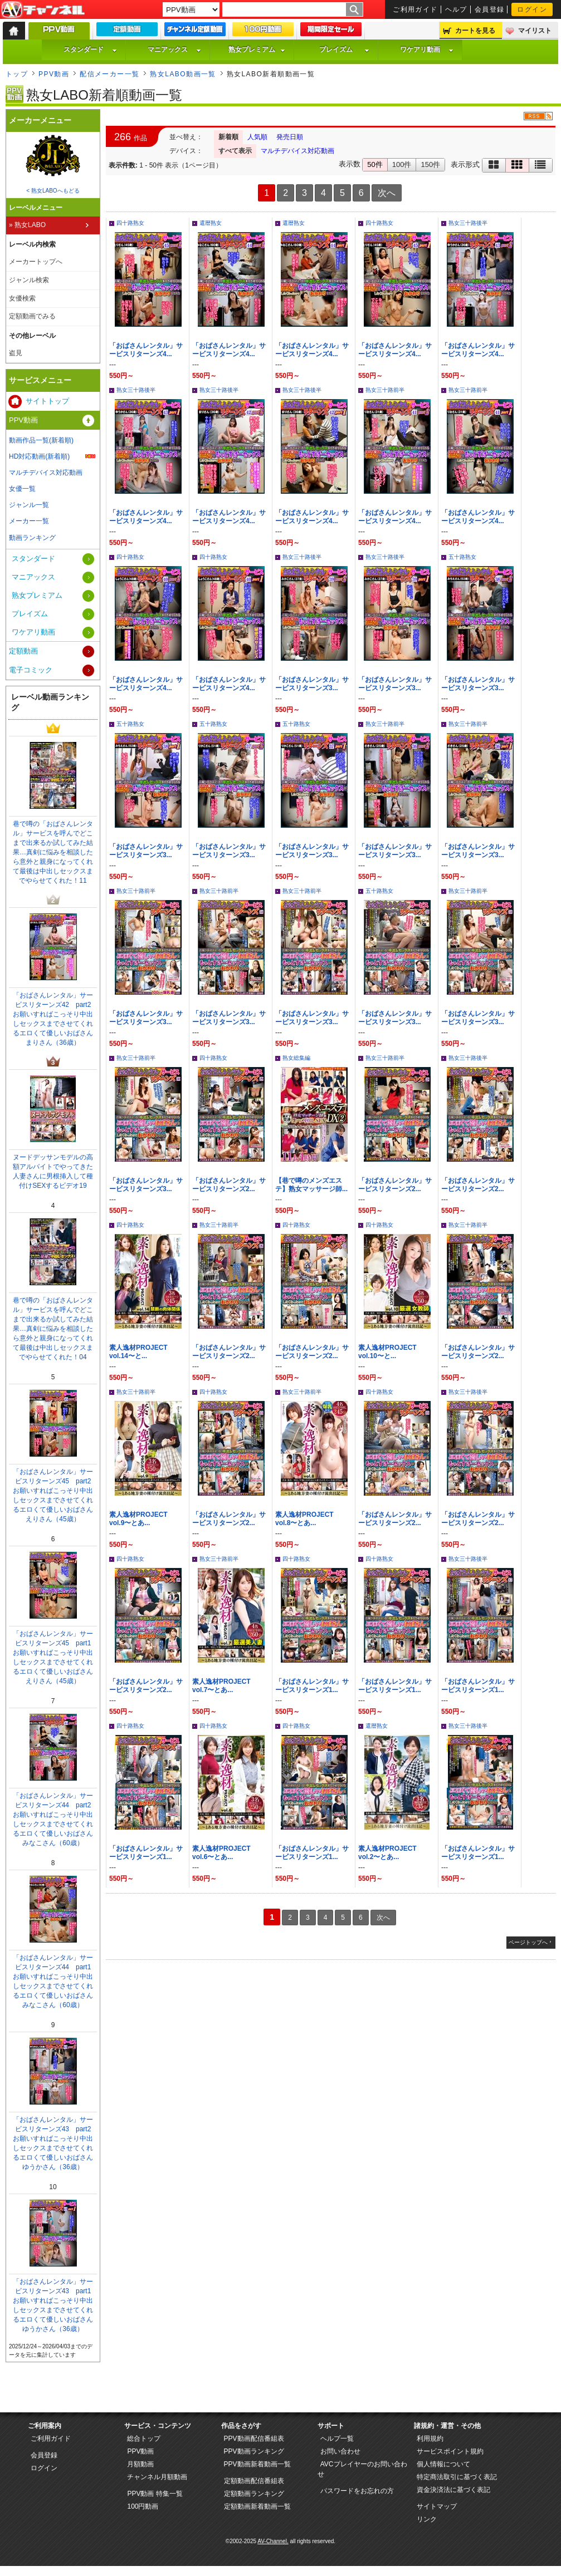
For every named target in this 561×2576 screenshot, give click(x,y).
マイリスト (535, 31)
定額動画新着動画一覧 (257, 2506)
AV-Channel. (272, 2541)
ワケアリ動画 (426, 49)
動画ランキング (32, 538)
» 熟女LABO (27, 225)
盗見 (15, 353)
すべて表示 (235, 151)
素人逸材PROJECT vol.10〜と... (387, 1352)
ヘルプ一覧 (337, 2438)
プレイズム (344, 49)
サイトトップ (47, 401)
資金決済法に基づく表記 (453, 2490)
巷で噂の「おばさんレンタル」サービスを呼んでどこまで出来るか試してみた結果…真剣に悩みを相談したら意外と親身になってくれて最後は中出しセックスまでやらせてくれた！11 (53, 852)
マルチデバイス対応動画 (297, 151)
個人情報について (443, 2464)
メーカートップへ (35, 262)
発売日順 (289, 137)
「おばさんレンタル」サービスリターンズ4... (146, 350)
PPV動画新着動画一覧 (257, 2464)
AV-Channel (43, 10)
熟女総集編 (296, 1058)
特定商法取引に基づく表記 (457, 2477)
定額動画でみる (32, 316)
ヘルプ (456, 9)
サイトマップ (437, 2506)
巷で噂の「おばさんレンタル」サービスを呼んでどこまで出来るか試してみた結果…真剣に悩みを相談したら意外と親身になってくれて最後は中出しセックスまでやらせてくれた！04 (53, 1328)
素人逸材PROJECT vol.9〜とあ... (138, 1519)
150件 (430, 164)
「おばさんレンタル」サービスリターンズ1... (312, 1686)
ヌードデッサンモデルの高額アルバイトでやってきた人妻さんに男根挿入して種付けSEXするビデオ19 (53, 1171)
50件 (374, 164)
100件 (402, 164)
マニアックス (174, 49)
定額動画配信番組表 (254, 2481)
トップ (17, 74)
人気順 (257, 137)
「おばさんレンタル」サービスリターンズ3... (312, 684)
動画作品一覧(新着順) (41, 440)
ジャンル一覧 (29, 505)
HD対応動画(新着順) (39, 456)
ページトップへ (528, 1942)
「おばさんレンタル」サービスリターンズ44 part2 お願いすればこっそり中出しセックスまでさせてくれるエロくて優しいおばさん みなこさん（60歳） (55, 1819)
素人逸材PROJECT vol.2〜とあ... (387, 1853)
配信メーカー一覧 (110, 74)
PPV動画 (53, 74)
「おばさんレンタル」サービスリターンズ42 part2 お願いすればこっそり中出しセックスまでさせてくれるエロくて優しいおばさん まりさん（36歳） (55, 1018)
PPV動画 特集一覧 (154, 2494)
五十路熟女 (462, 557)
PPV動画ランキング (254, 2451)
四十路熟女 (130, 223)
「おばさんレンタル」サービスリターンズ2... (229, 1185)
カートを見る (475, 31)
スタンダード (90, 49)
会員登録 (490, 9)
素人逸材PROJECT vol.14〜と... (138, 1352)
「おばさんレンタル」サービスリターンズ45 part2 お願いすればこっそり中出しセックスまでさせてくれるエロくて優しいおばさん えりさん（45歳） (55, 1495)
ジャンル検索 (29, 280)
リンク (427, 2519)
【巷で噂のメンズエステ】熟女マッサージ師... (311, 1185)
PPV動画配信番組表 (254, 2438)
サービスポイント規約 (450, 2451)
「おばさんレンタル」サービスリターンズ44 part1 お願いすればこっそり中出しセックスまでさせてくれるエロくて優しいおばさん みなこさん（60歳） (55, 1981)
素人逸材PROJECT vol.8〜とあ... (304, 1519)
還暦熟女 (210, 223)
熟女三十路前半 (384, 390)
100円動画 (142, 2506)
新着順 (228, 137)
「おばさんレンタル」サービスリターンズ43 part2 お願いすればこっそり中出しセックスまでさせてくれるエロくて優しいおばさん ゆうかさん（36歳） (55, 2143)
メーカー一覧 (29, 521)
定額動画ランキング (254, 2494)
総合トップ (143, 2438)
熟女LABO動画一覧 (183, 74)
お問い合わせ (340, 2451)
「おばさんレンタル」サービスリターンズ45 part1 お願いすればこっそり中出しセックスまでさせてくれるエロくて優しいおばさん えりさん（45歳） (55, 1657)
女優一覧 (22, 489)
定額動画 (23, 651)
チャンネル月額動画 (157, 2477)
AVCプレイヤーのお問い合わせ (362, 2469)
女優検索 (22, 298)
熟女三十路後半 (467, 223)
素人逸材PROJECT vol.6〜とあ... (221, 1853)
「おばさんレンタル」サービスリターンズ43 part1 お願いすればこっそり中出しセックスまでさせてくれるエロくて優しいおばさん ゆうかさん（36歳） (55, 2305)
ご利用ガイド (415, 9)
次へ (387, 193)
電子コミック (30, 670)
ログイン (532, 9)
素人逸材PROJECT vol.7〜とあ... (221, 1686)
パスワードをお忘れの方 (357, 2491)
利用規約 (430, 2438)
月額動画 (140, 2464)
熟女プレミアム (256, 49)
